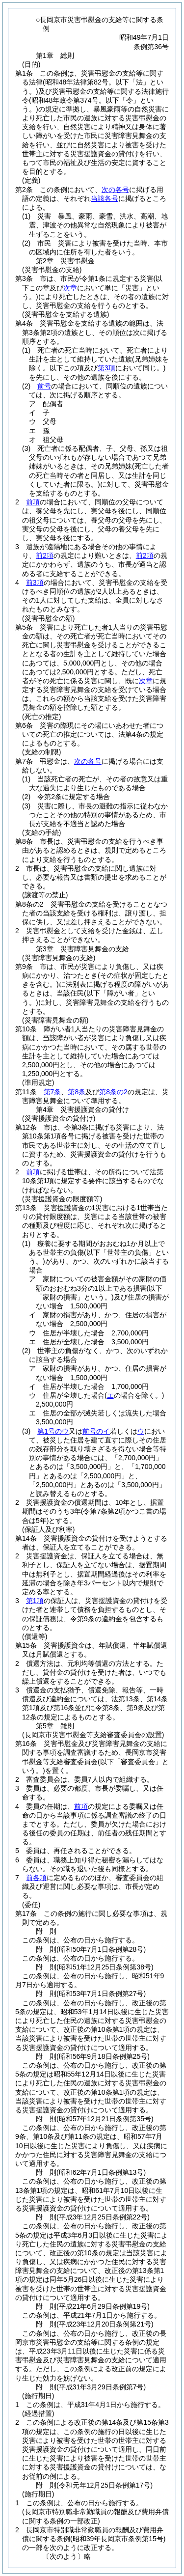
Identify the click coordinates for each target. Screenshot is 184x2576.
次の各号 (115, 190)
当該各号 (104, 198)
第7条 (52, 1092)
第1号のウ (53, 1431)
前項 (33, 502)
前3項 (35, 582)
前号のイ (96, 1431)
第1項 (35, 1601)
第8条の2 (113, 1092)
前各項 (36, 1878)
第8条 (76, 1092)
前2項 (44, 555)
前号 (44, 386)
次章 (146, 681)
